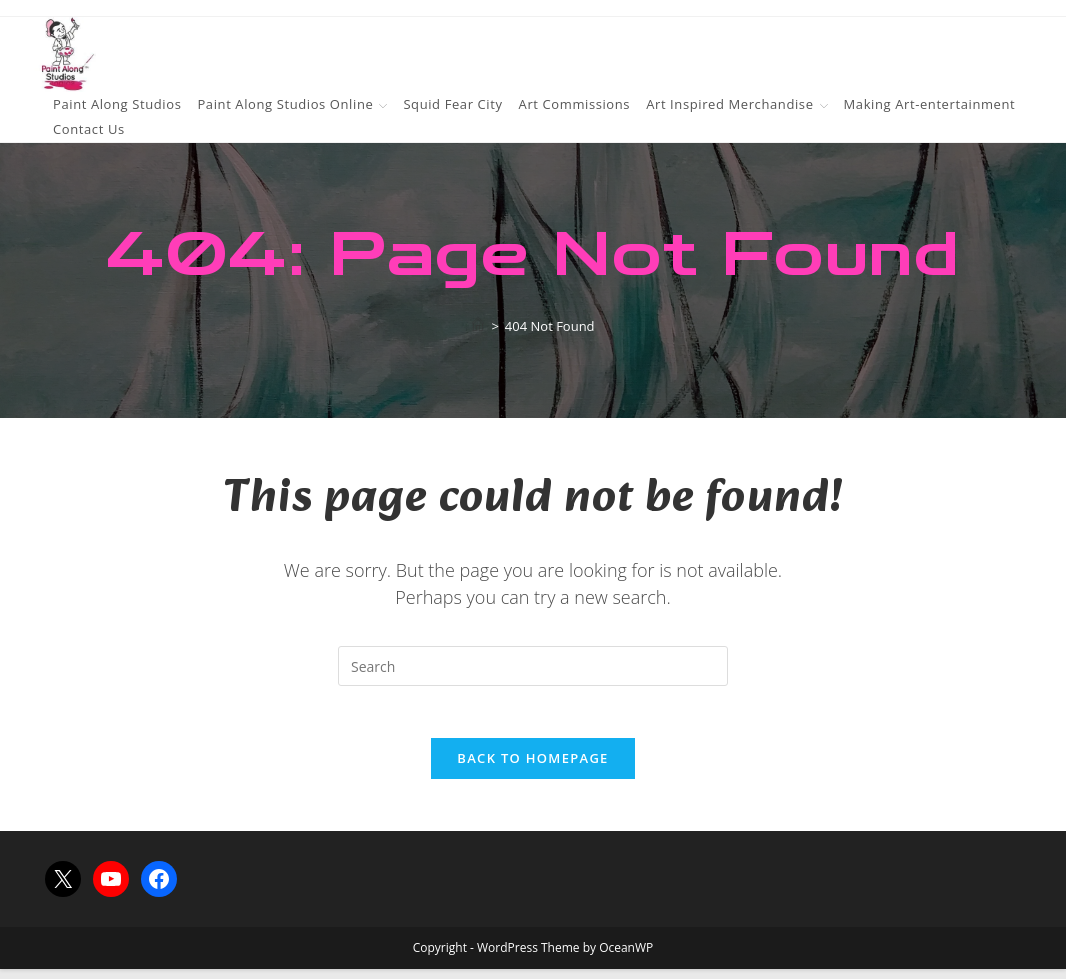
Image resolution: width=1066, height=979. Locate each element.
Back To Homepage (532, 768)
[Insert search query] (533, 666)
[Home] (478, 326)
